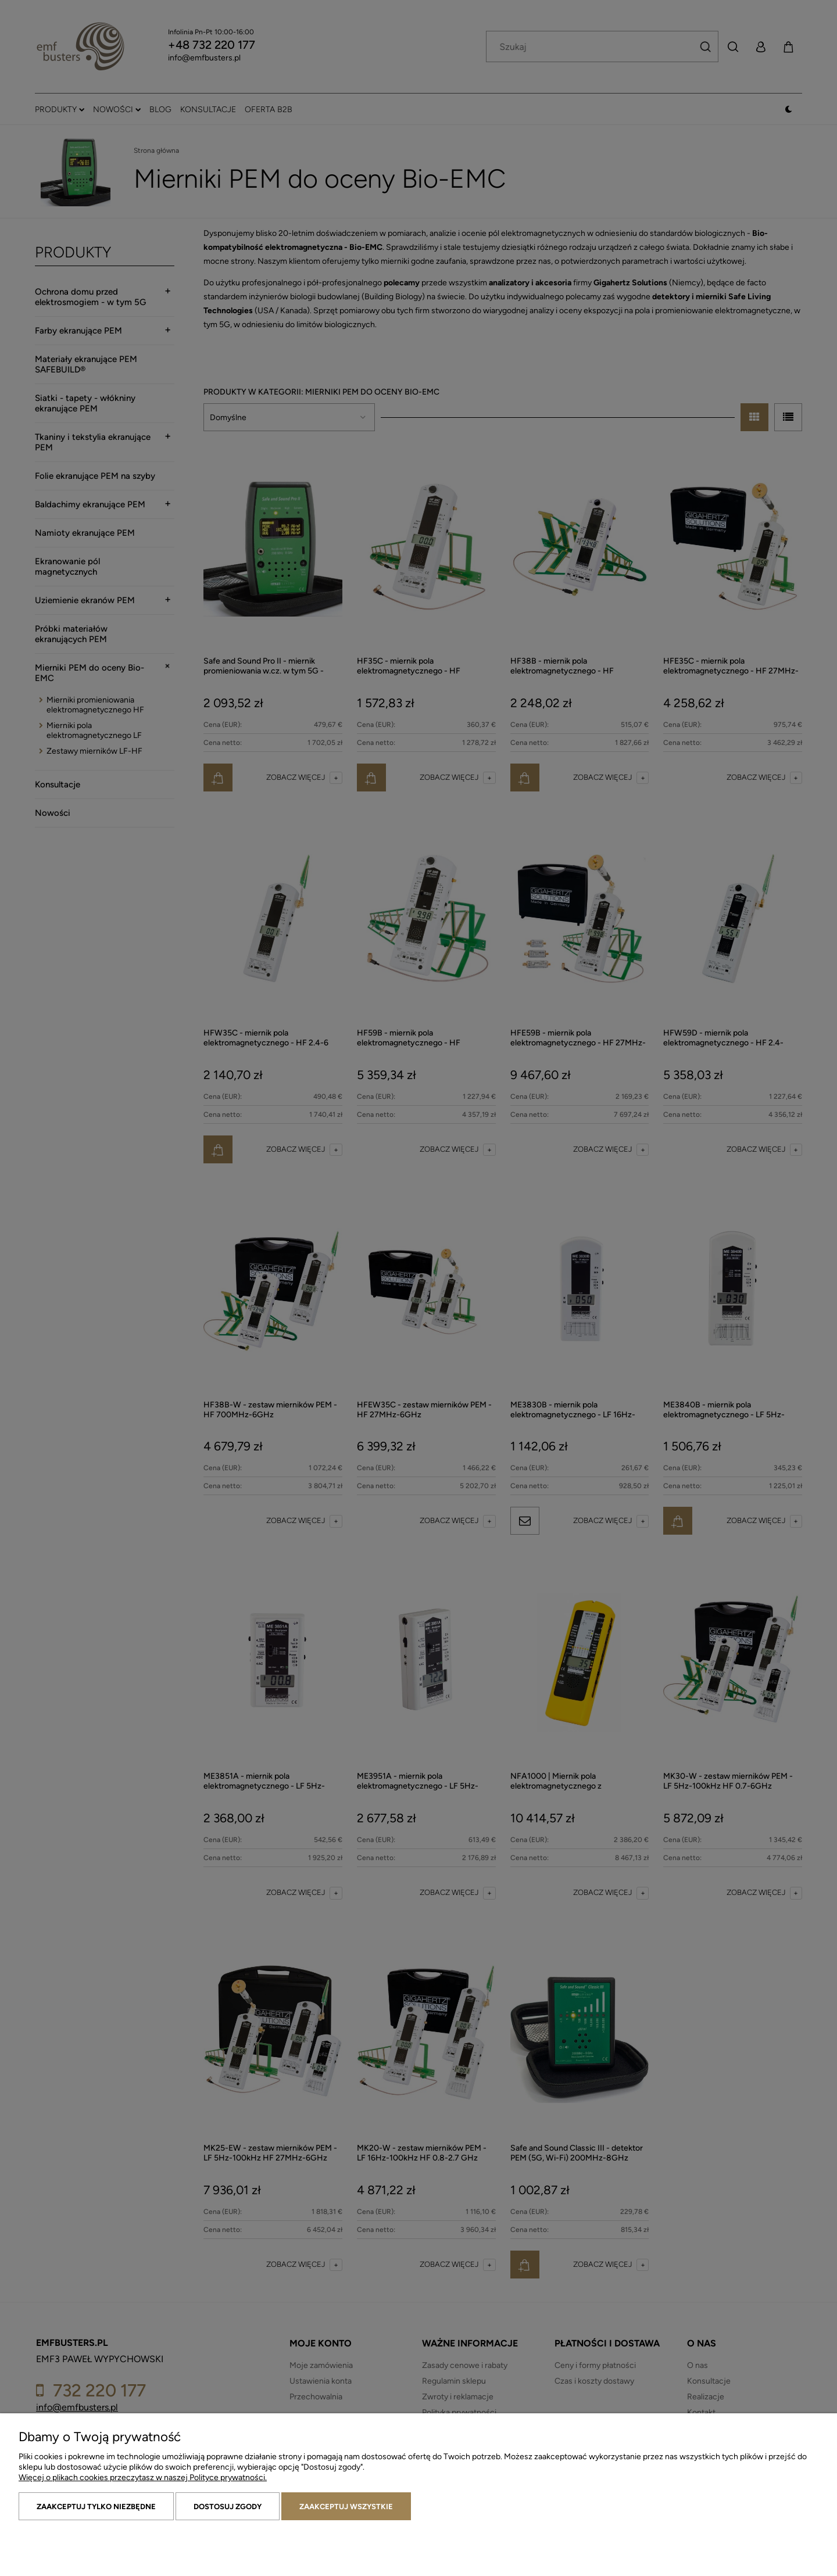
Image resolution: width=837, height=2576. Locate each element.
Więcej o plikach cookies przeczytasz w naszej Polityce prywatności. (143, 2477)
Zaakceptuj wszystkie (346, 2506)
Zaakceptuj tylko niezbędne (96, 2506)
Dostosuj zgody (228, 2506)
